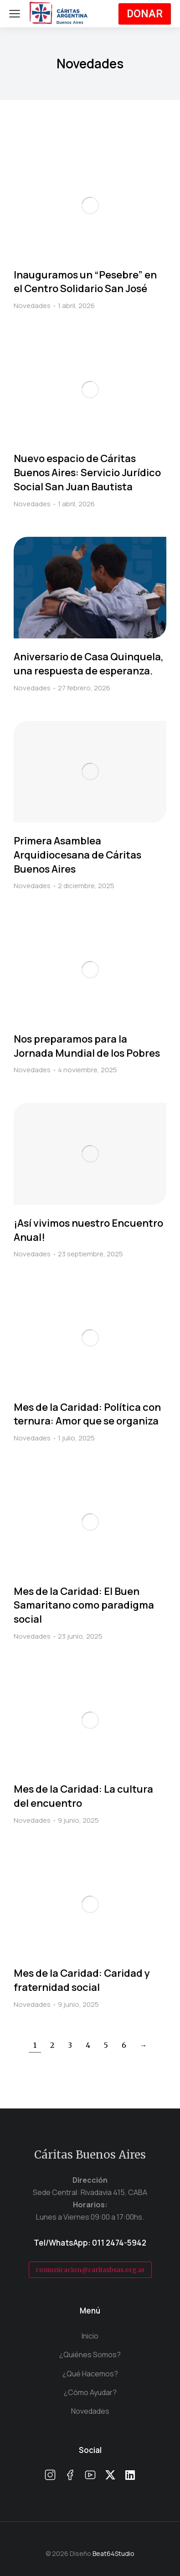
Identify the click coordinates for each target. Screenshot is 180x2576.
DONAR (145, 14)
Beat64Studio (113, 2553)
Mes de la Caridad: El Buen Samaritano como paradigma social (84, 1605)
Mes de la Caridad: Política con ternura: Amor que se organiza (87, 1414)
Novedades (32, 305)
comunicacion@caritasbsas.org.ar (90, 2270)
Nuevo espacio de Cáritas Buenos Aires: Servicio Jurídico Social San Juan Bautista (87, 473)
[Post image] (90, 205)
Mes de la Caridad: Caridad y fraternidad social (82, 1980)
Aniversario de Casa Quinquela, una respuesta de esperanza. (89, 664)
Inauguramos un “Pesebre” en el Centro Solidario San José (85, 282)
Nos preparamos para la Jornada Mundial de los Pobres (87, 1046)
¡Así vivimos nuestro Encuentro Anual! (88, 1230)
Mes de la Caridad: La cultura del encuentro (83, 1796)
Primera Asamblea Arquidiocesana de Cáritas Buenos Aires (77, 855)
